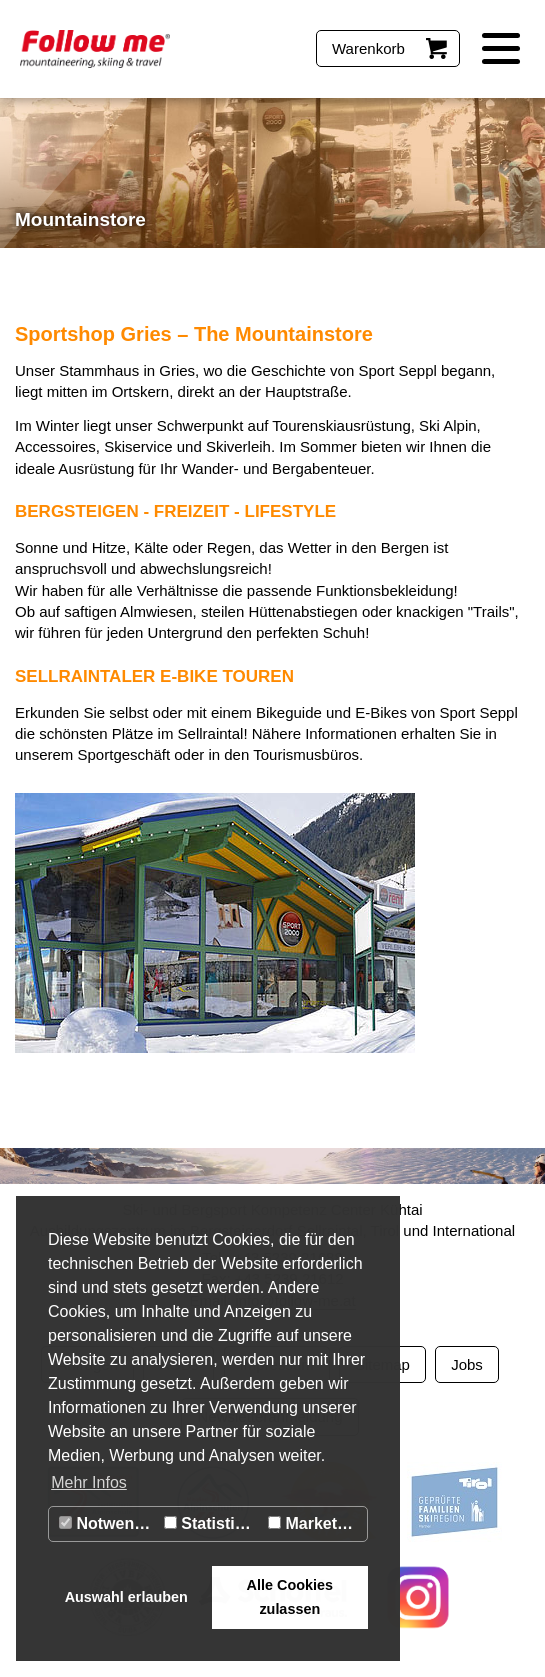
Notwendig (108, 1523)
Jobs (467, 1364)
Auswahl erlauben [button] (126, 1597)
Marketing (314, 1523)
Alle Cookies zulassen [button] (290, 1597)
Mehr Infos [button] (89, 1482)
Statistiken (213, 1523)
